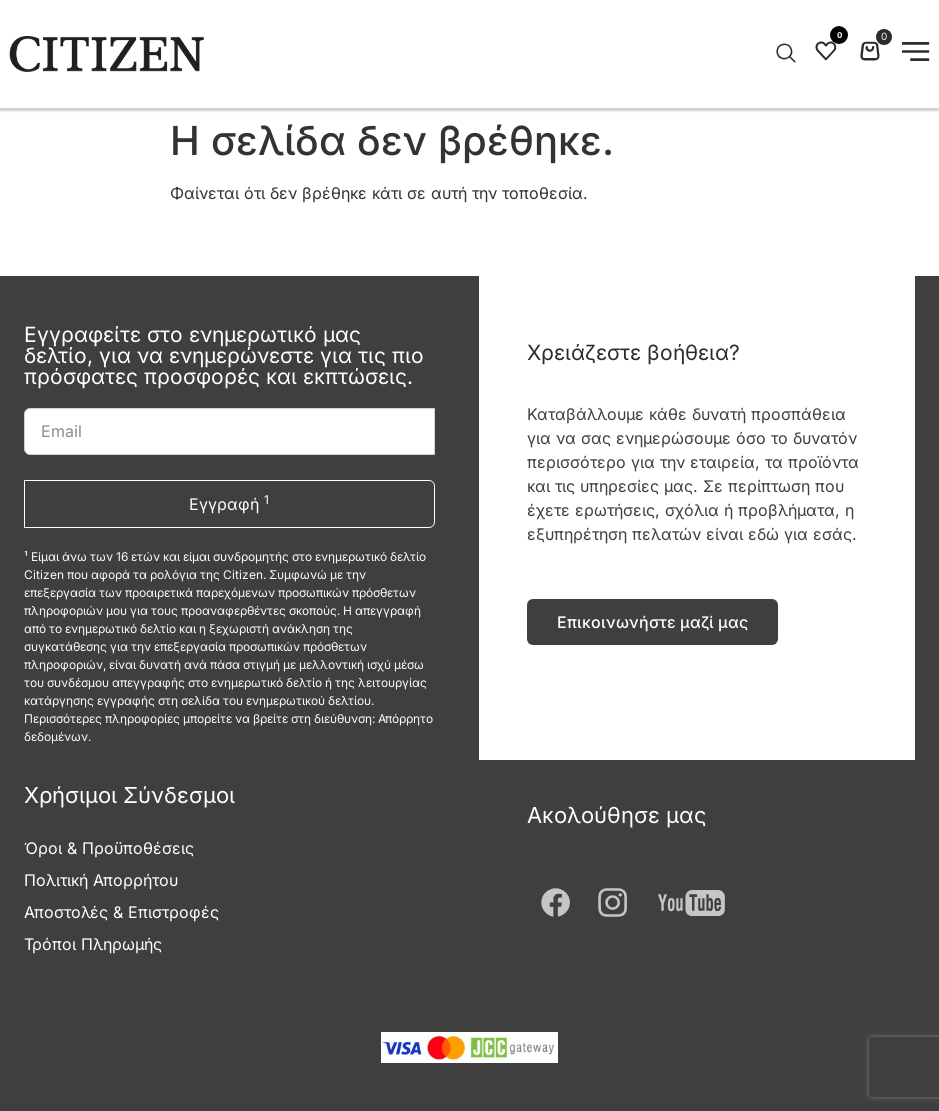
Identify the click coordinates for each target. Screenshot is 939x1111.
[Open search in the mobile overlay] (784, 54)
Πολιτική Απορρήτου (101, 880)
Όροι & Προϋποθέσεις (109, 848)
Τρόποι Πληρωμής (93, 944)
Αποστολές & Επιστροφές (121, 912)
